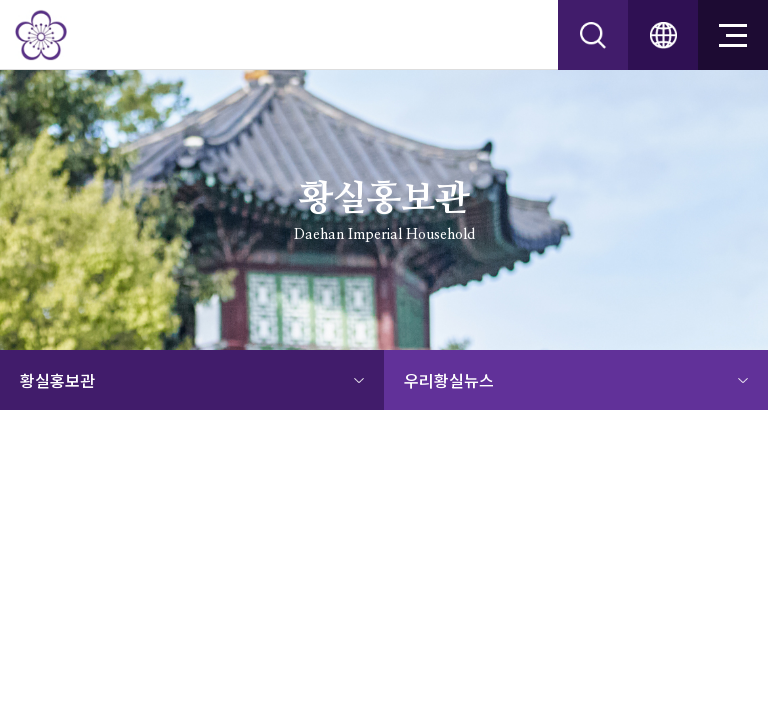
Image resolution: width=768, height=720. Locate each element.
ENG (663, 35)
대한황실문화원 (41, 35)
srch (593, 35)
